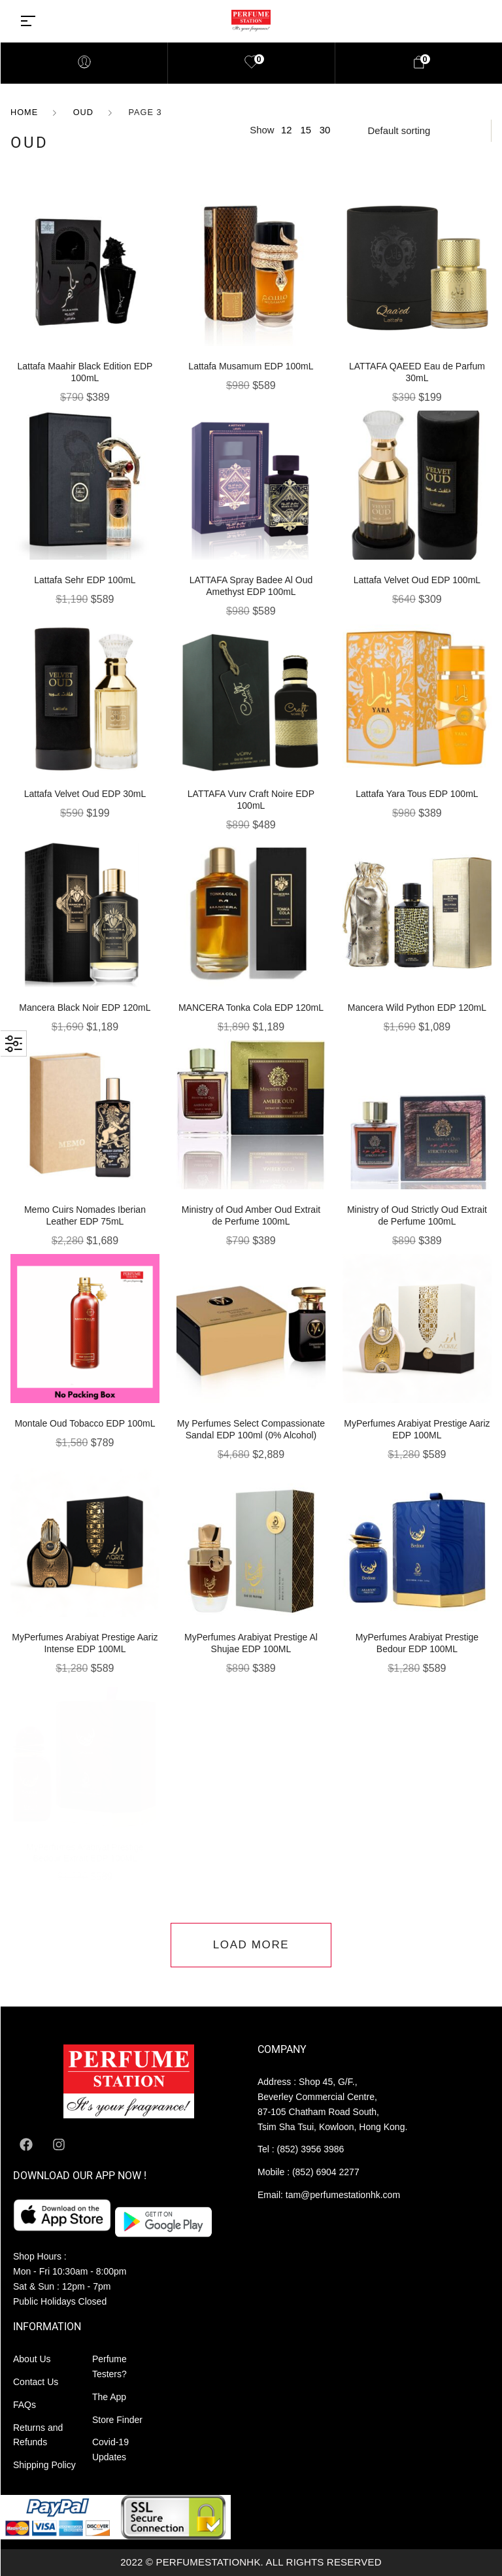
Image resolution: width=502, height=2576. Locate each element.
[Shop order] (421, 131)
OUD (83, 112)
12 (286, 130)
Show (262, 130)
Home (24, 112)
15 (305, 130)
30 (325, 130)
